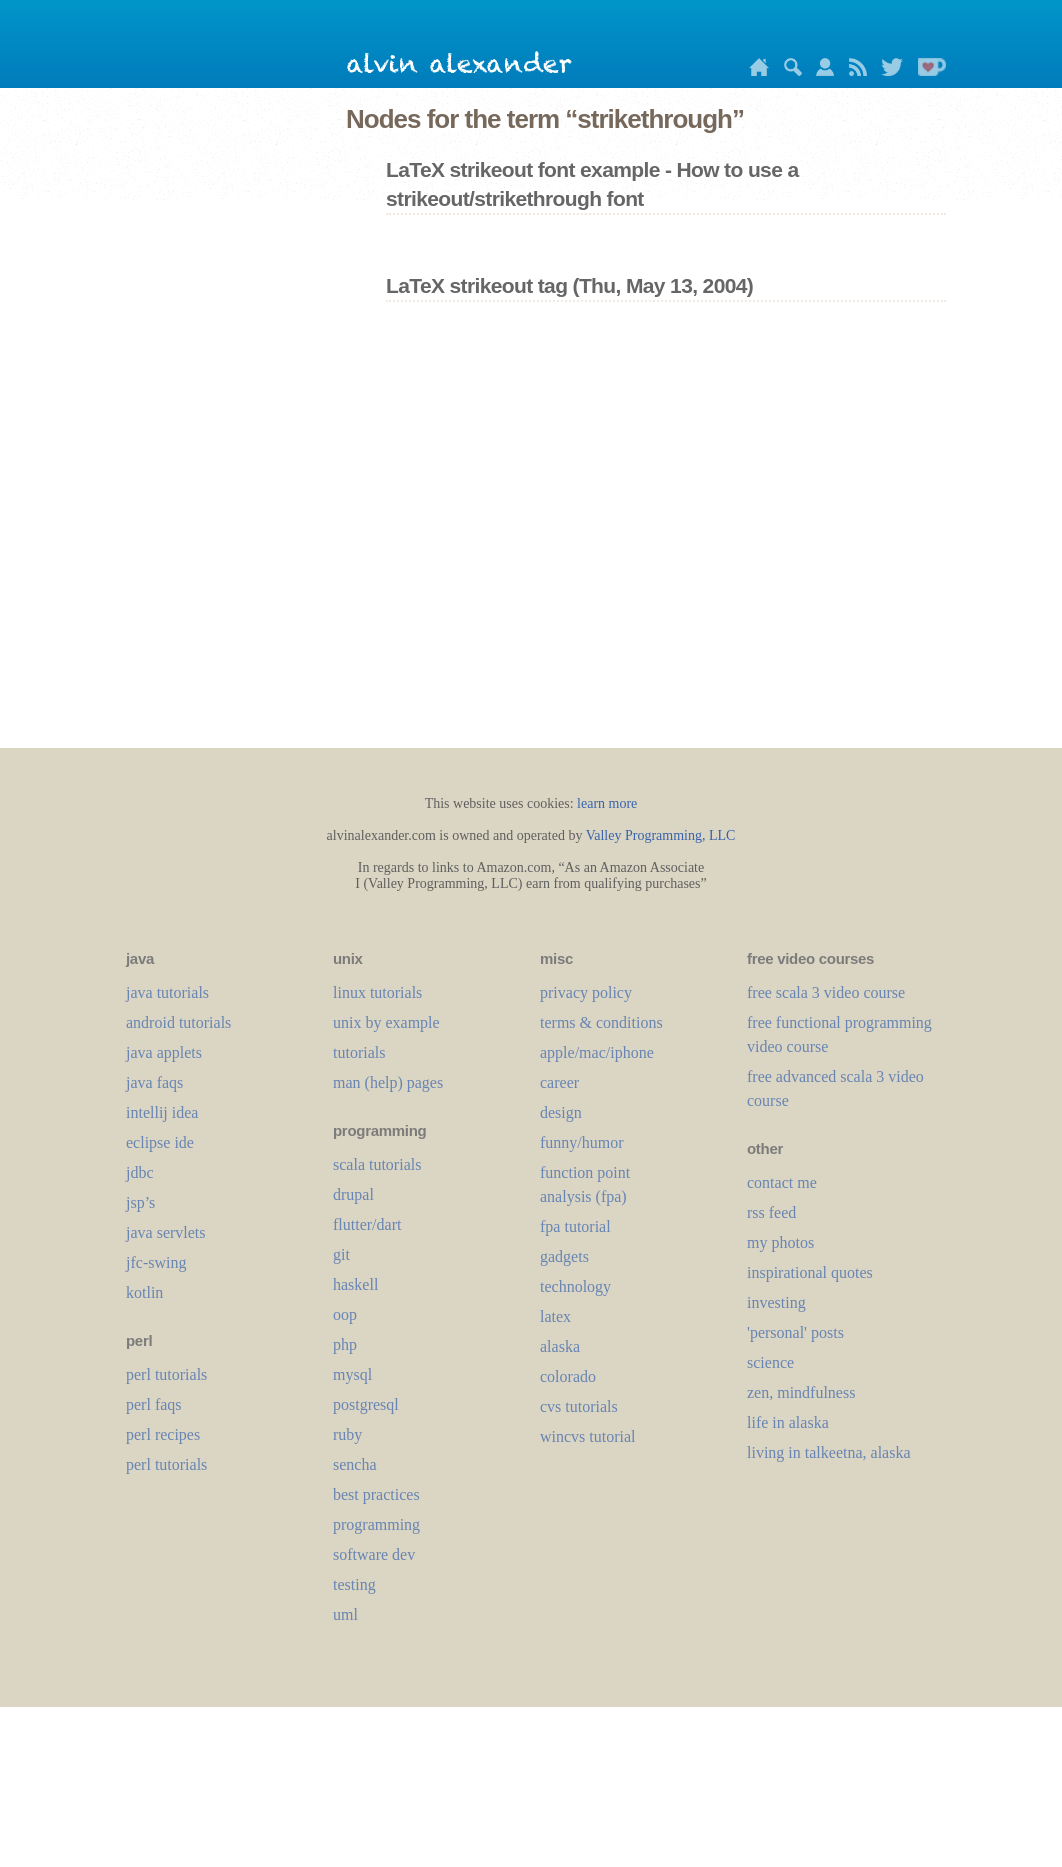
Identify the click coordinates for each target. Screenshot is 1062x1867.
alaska (560, 1346)
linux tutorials (377, 992)
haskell (355, 1284)
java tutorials (167, 992)
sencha (355, 1464)
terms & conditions (601, 1022)
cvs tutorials (579, 1406)
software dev (374, 1554)
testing (354, 1584)
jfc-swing (156, 1262)
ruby (347, 1434)
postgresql (366, 1404)
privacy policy (586, 992)
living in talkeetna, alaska (829, 1452)
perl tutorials (166, 1374)
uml (345, 1614)
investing (776, 1302)
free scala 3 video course (826, 992)
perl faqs (154, 1404)
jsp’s (140, 1202)
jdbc (140, 1172)
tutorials (359, 1052)
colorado (568, 1376)
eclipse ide (160, 1142)
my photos (780, 1242)
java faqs (154, 1082)
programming (376, 1524)
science (770, 1362)
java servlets (166, 1232)
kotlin (144, 1292)
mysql (352, 1374)
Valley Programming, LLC (661, 835)
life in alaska (788, 1422)
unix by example (386, 1022)
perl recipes (163, 1434)
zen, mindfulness (801, 1392)
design (561, 1112)
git (341, 1254)
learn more (607, 803)
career (559, 1082)
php (345, 1344)
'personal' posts (795, 1332)
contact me (782, 1182)
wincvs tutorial (588, 1436)
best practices (376, 1494)
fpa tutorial (575, 1226)
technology (575, 1286)
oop (345, 1314)
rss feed (771, 1212)
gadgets (564, 1256)
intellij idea (162, 1112)
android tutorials (178, 1022)
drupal (353, 1194)
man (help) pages (388, 1082)
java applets (164, 1052)
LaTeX (555, 1316)
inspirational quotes (810, 1272)
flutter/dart (367, 1224)
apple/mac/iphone (597, 1052)
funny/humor (582, 1142)
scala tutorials (377, 1164)
